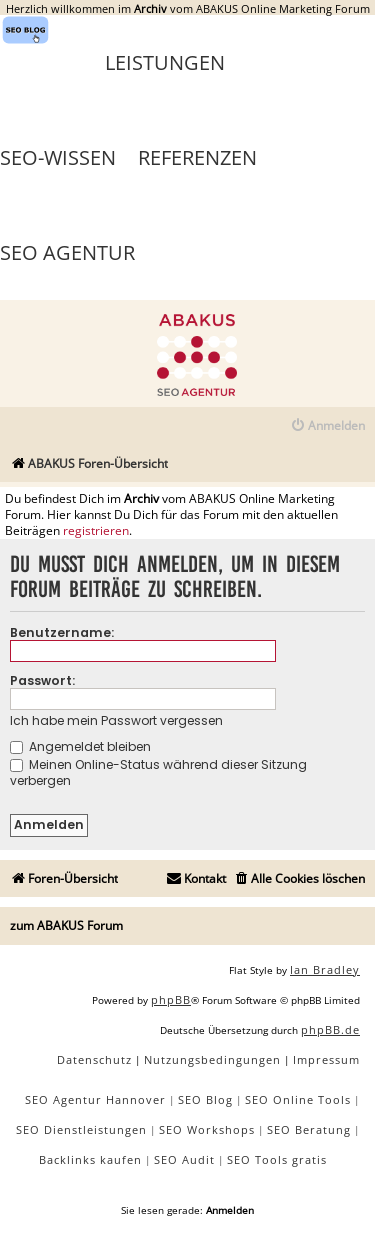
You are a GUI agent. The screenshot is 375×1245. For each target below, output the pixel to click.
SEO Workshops (207, 1129)
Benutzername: (62, 632)
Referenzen (197, 157)
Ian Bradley (325, 969)
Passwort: (42, 680)
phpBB (171, 999)
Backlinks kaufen (90, 1159)
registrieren (96, 531)
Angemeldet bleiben (80, 746)
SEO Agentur (67, 252)
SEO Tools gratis (277, 1159)
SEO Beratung (309, 1129)
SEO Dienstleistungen (81, 1129)
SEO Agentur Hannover (95, 1099)
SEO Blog (205, 1099)
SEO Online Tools (298, 1099)
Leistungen (165, 62)
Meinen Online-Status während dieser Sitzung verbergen (158, 772)
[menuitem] (327, 426)
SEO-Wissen (58, 157)
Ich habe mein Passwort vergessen (116, 720)
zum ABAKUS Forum (66, 925)
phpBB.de (330, 1029)
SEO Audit (184, 1159)
